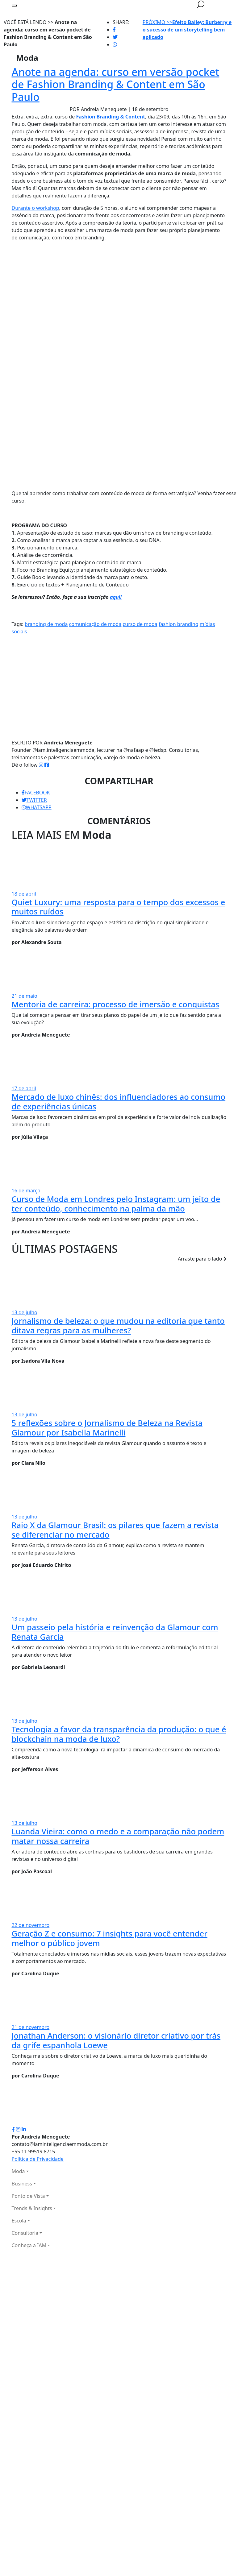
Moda (18, 2171)
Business (22, 2183)
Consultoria (25, 2233)
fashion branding (178, 624)
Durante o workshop (35, 208)
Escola (19, 2220)
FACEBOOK (36, 792)
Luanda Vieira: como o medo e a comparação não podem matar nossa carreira (118, 1836)
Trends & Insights (32, 2208)
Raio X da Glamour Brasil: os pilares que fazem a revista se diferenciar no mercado (115, 1530)
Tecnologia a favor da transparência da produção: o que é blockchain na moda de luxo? (119, 1734)
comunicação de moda (95, 624)
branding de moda (46, 624)
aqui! (116, 597)
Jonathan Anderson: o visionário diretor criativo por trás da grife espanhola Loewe (116, 2040)
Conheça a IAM (29, 2245)
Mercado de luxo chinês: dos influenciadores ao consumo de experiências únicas (119, 1101)
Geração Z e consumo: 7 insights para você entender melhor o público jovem (109, 1938)
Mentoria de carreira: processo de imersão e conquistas (115, 1004)
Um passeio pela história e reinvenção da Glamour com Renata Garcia (115, 1632)
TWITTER (34, 800)
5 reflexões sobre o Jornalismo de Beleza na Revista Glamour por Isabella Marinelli (107, 1428)
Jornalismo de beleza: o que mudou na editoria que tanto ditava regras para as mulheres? (118, 1325)
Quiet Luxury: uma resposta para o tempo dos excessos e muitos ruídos (118, 907)
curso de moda (140, 624)
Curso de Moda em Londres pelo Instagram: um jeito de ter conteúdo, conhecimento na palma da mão (116, 1204)
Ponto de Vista (28, 2196)
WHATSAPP (37, 807)
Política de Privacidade (38, 2159)
